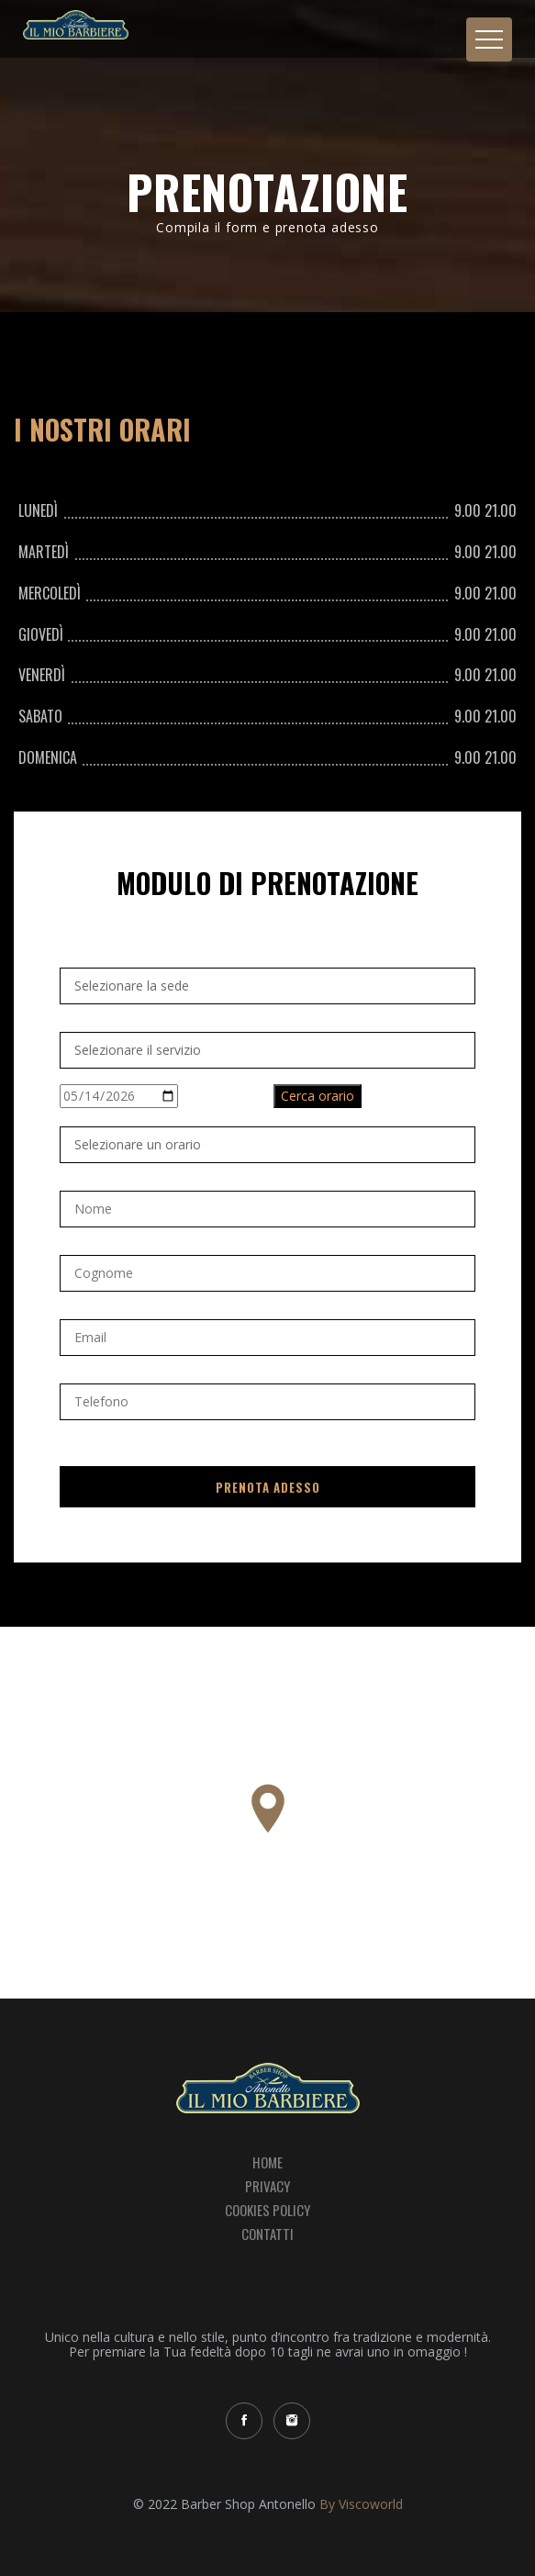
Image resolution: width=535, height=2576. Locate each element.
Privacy (267, 2185)
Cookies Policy (267, 2209)
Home (267, 2160)
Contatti (267, 2233)
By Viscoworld (361, 2504)
